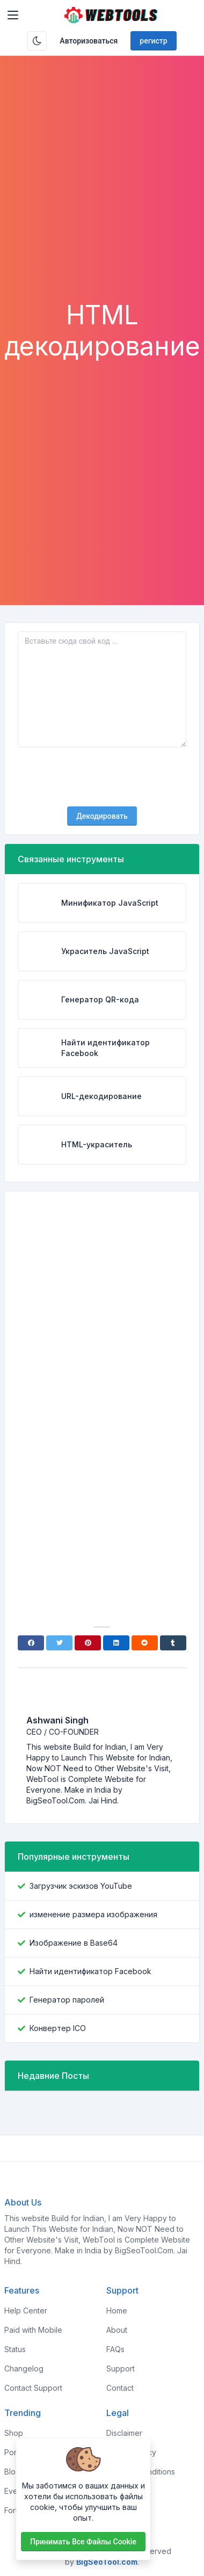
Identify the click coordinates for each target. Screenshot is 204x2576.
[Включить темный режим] (37, 40)
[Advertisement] (102, 192)
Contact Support (33, 2387)
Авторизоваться (89, 41)
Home (116, 2310)
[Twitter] (59, 1642)
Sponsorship (128, 2490)
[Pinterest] (88, 1642)
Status (15, 2349)
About (116, 2329)
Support (120, 2368)
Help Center (25, 2310)
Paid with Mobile (33, 2329)
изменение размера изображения (93, 1914)
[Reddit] (145, 1642)
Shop (13, 2432)
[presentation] (102, 777)
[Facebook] (31, 1642)
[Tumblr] (173, 1642)
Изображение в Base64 (74, 1942)
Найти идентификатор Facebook (90, 1971)
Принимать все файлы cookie (83, 2541)
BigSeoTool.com (106, 2561)
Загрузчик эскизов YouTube (81, 1885)
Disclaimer (124, 2432)
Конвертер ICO (58, 2028)
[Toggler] (12, 15)
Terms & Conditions (140, 2471)
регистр (153, 41)
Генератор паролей (67, 1999)
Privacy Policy (131, 2452)
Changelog (23, 2368)
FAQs (115, 2349)
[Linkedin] (116, 1642)
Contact (120, 2387)
